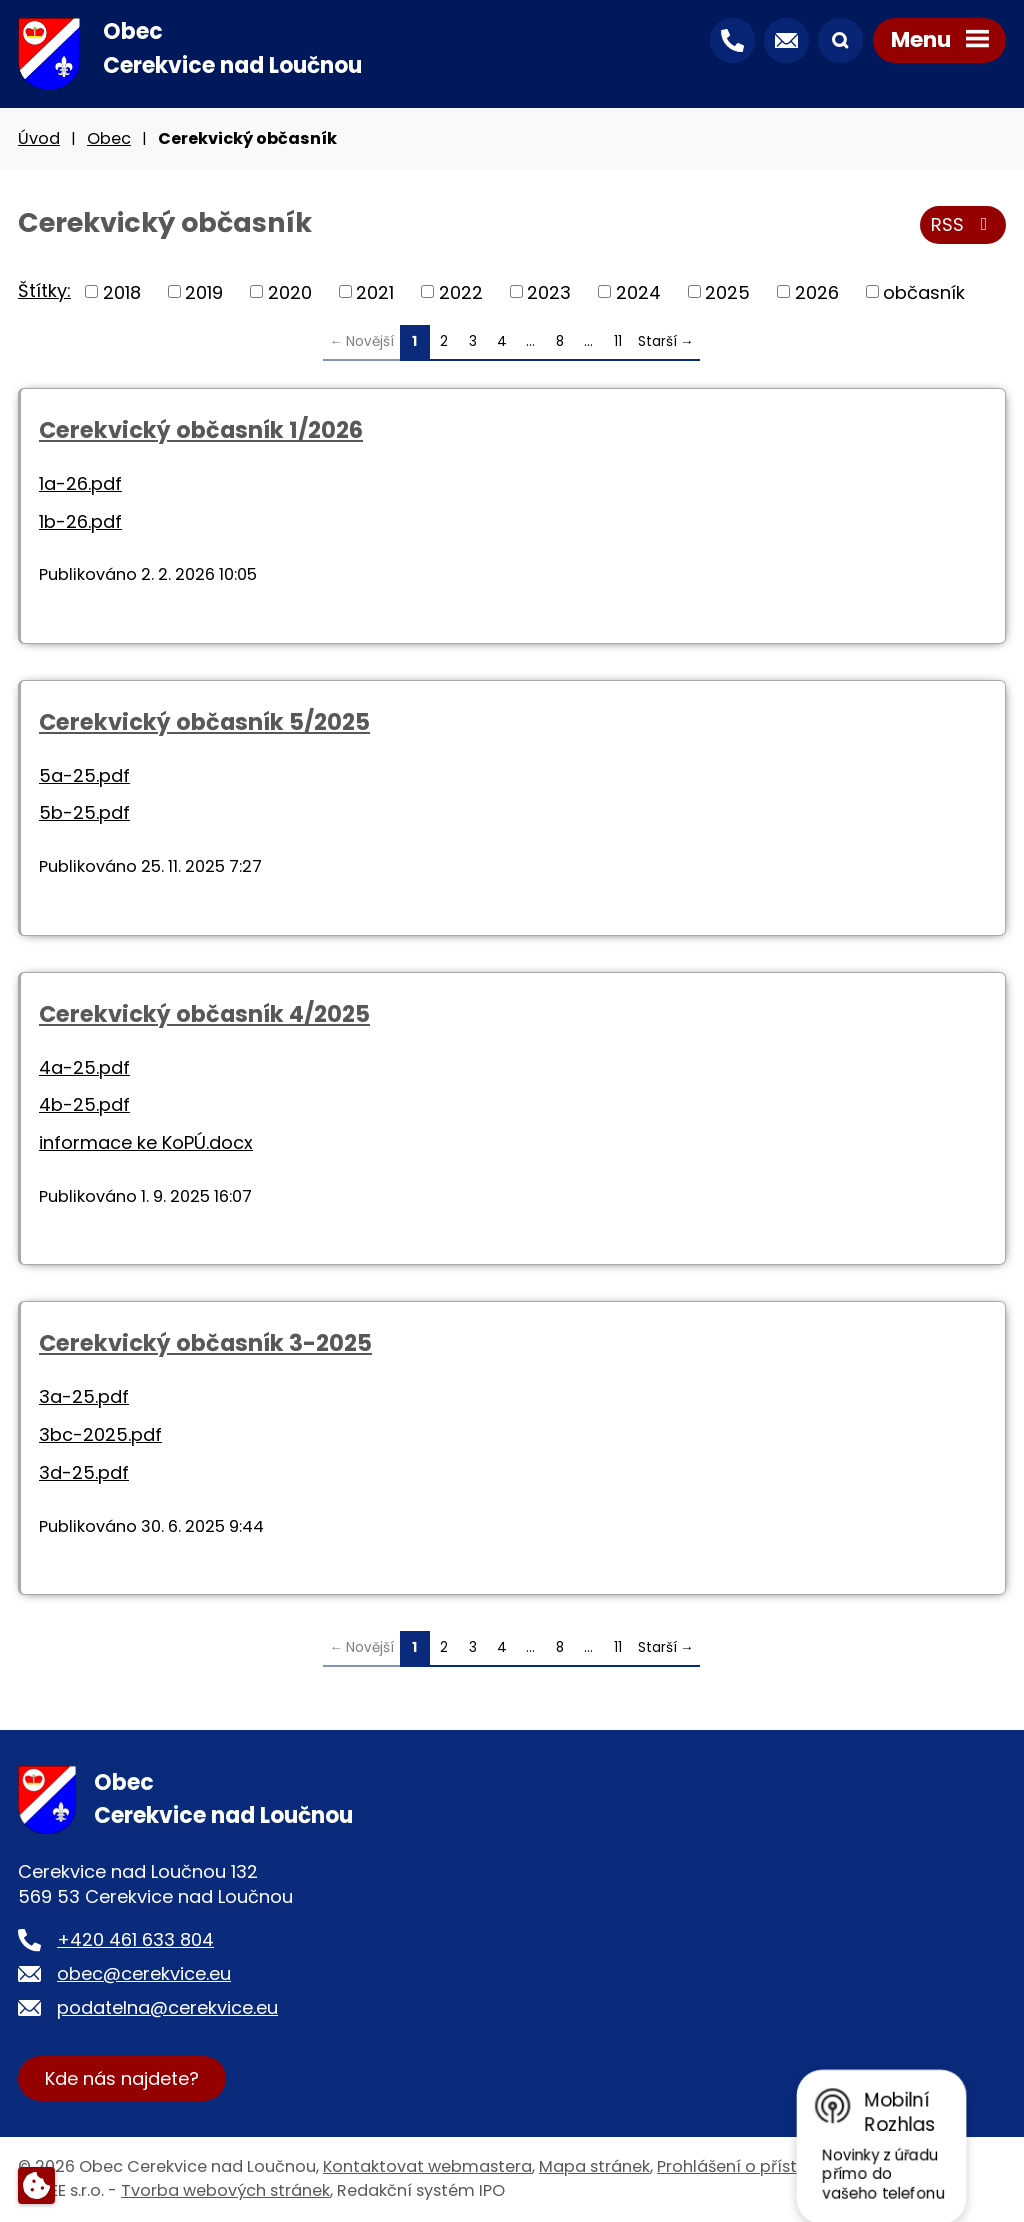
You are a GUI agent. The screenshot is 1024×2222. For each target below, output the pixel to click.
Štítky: (44, 290)
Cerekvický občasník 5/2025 (204, 722)
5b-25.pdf (84, 812)
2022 (461, 291)
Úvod (39, 138)
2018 (122, 291)
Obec (109, 138)
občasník (924, 291)
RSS (963, 224)
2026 (817, 291)
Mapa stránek (594, 2166)
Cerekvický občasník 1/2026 (201, 430)
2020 (290, 291)
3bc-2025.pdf (100, 1434)
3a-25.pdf (84, 1396)
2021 (375, 291)
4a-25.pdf (84, 1067)
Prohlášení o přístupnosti (757, 2166)
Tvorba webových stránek (225, 2190)
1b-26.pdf (80, 521)
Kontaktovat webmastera (427, 2166)
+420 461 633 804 (135, 1939)
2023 (549, 291)
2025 (727, 291)
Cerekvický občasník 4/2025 (204, 1014)
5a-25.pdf (84, 775)
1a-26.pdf (80, 483)
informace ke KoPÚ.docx (146, 1142)
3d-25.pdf (84, 1472)
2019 (204, 291)
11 (618, 341)
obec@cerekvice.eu (144, 1973)
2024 (638, 291)
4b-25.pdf (84, 1104)
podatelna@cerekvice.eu (167, 2007)
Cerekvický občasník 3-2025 (205, 1343)
